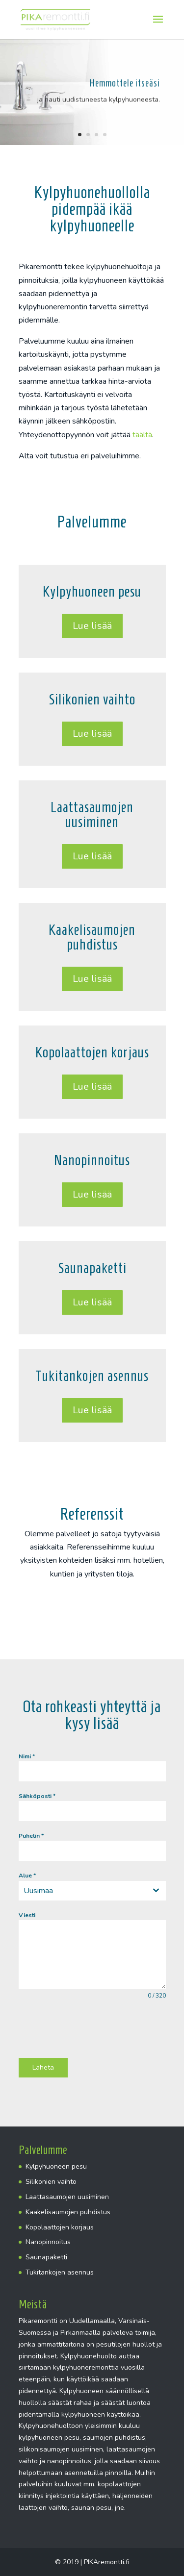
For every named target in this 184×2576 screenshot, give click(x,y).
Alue (27, 1875)
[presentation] (93, 2029)
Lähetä (43, 2067)
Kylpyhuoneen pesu (56, 2166)
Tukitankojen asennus (60, 2272)
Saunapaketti (46, 2257)
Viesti (27, 1915)
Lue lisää (92, 625)
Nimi (27, 1756)
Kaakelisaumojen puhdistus (68, 2212)
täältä (142, 434)
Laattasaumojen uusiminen (67, 2196)
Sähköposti (37, 1796)
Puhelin (31, 1836)
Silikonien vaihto (51, 2181)
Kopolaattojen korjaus (60, 2227)
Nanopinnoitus (48, 2242)
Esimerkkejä (92, 1607)
